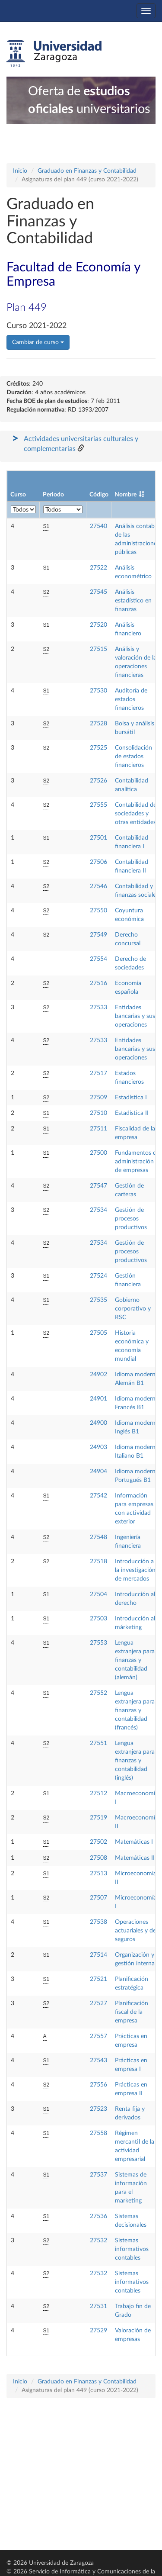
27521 (98, 1979)
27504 (98, 1594)
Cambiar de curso (38, 342)
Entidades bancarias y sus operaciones (135, 1016)
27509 (98, 1098)
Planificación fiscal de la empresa (131, 2012)
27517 (98, 1073)
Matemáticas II (135, 1858)
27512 (98, 1793)
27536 (98, 2216)
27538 (98, 1922)
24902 (98, 1375)
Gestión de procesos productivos (131, 1218)
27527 (98, 2003)
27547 (98, 1186)
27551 (98, 1743)
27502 (98, 1842)
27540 (98, 526)
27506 (98, 862)
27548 (98, 1537)
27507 (98, 1898)
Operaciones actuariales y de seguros (135, 1930)
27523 (98, 2109)
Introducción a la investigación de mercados (135, 1570)
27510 (98, 1113)
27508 (98, 1858)
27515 (98, 649)
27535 (98, 1300)
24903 (98, 1447)
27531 (98, 2306)
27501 (98, 838)
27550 (98, 911)
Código (98, 495)
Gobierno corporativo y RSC (133, 1308)
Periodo (53, 495)
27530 (98, 691)
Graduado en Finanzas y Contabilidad (87, 171)
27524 (98, 1276)
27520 (98, 625)
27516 (98, 983)
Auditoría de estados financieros (131, 699)
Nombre (125, 495)
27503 (98, 1619)
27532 (98, 2241)
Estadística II (132, 1113)
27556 (98, 2085)
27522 (98, 568)
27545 (98, 592)
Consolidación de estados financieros (133, 756)
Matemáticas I (134, 1842)
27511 (98, 1129)
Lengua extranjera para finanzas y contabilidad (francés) (135, 1710)
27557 (98, 2036)
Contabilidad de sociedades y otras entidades (135, 813)
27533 (98, 1008)
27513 (98, 1874)
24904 (98, 1471)
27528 (98, 724)
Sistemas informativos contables (132, 2249)
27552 (98, 1693)
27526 (98, 781)
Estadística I (131, 1098)
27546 (98, 886)
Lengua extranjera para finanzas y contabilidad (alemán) (135, 1660)
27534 (98, 1210)
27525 (98, 748)
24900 (98, 1423)
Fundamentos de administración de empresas (137, 1161)
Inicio (20, 171)
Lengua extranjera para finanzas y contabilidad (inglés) (135, 1760)
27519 (98, 1818)
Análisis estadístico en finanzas (133, 600)
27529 (98, 2331)
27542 (98, 1496)
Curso (18, 495)
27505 (98, 1333)
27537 (98, 2175)
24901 (98, 1399)
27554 (98, 959)
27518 (98, 1561)
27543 (98, 2061)
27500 (98, 1153)
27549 (98, 935)
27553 (98, 1643)
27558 (98, 2133)
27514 (98, 1955)
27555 (98, 805)
